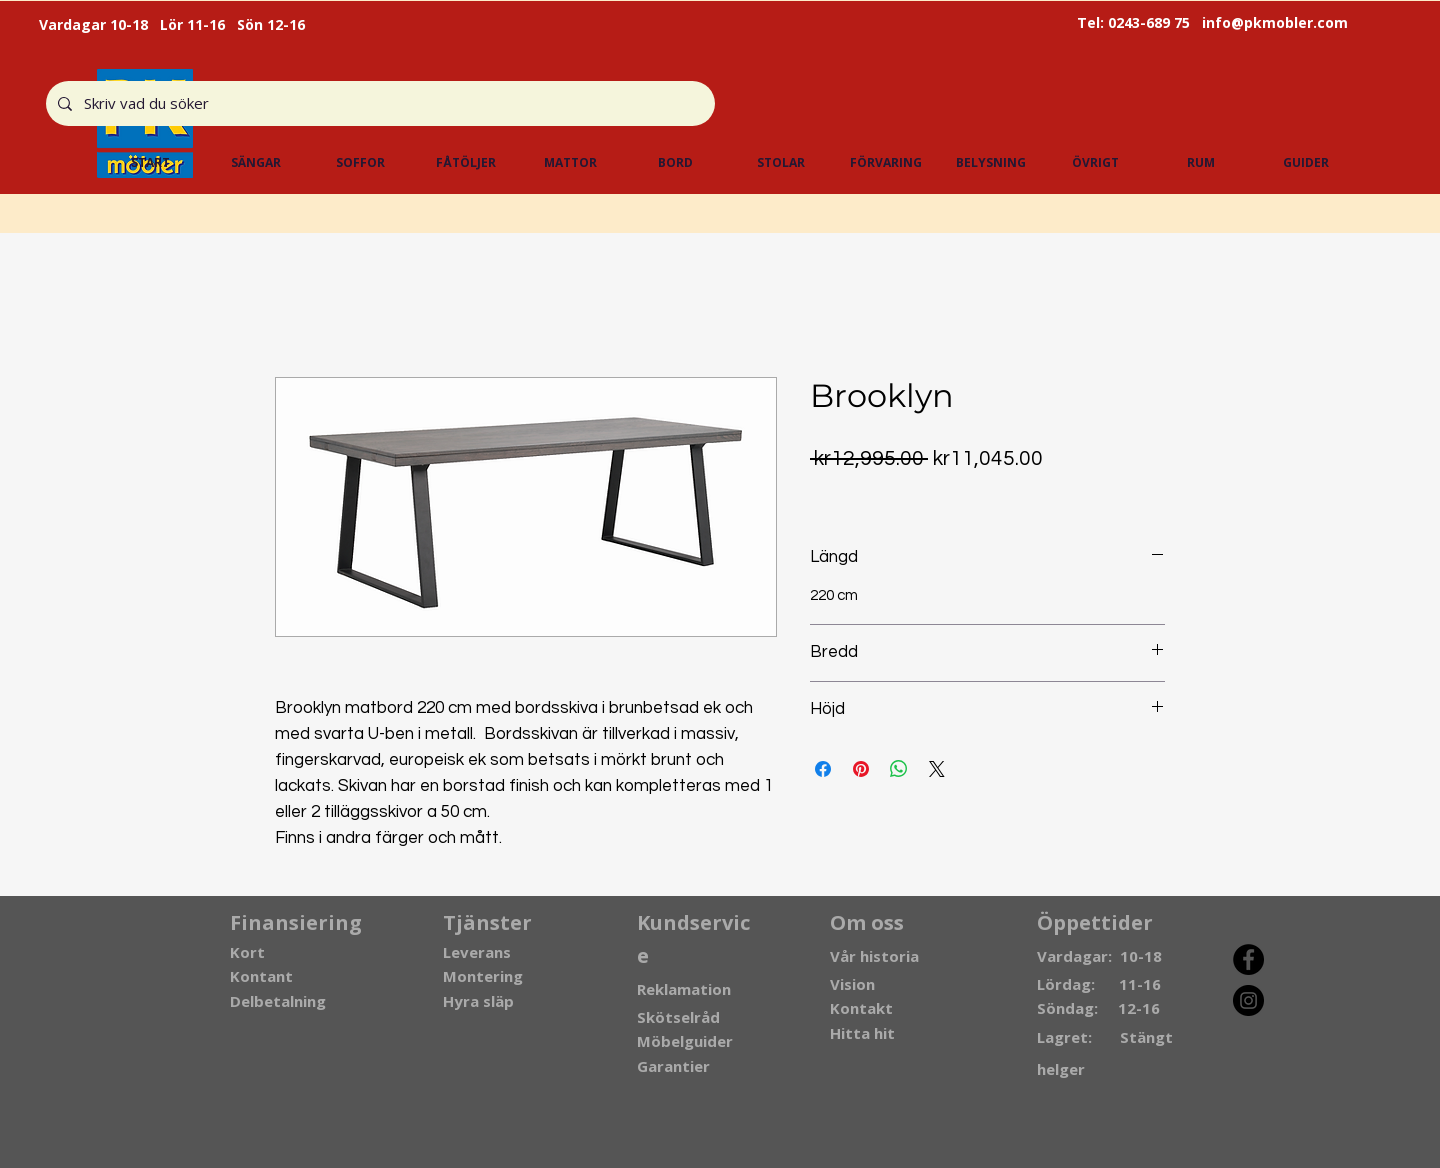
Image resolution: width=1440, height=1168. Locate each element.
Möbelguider (685, 1041)
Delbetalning (278, 1001)
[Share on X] (937, 769)
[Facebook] (1248, 959)
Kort (247, 952)
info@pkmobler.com (1275, 22)
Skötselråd (678, 1017)
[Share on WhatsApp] (899, 769)
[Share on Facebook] (823, 769)
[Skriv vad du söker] (378, 103)
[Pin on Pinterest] (861, 769)
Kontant (261, 976)
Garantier (673, 1066)
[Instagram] (1248, 1000)
